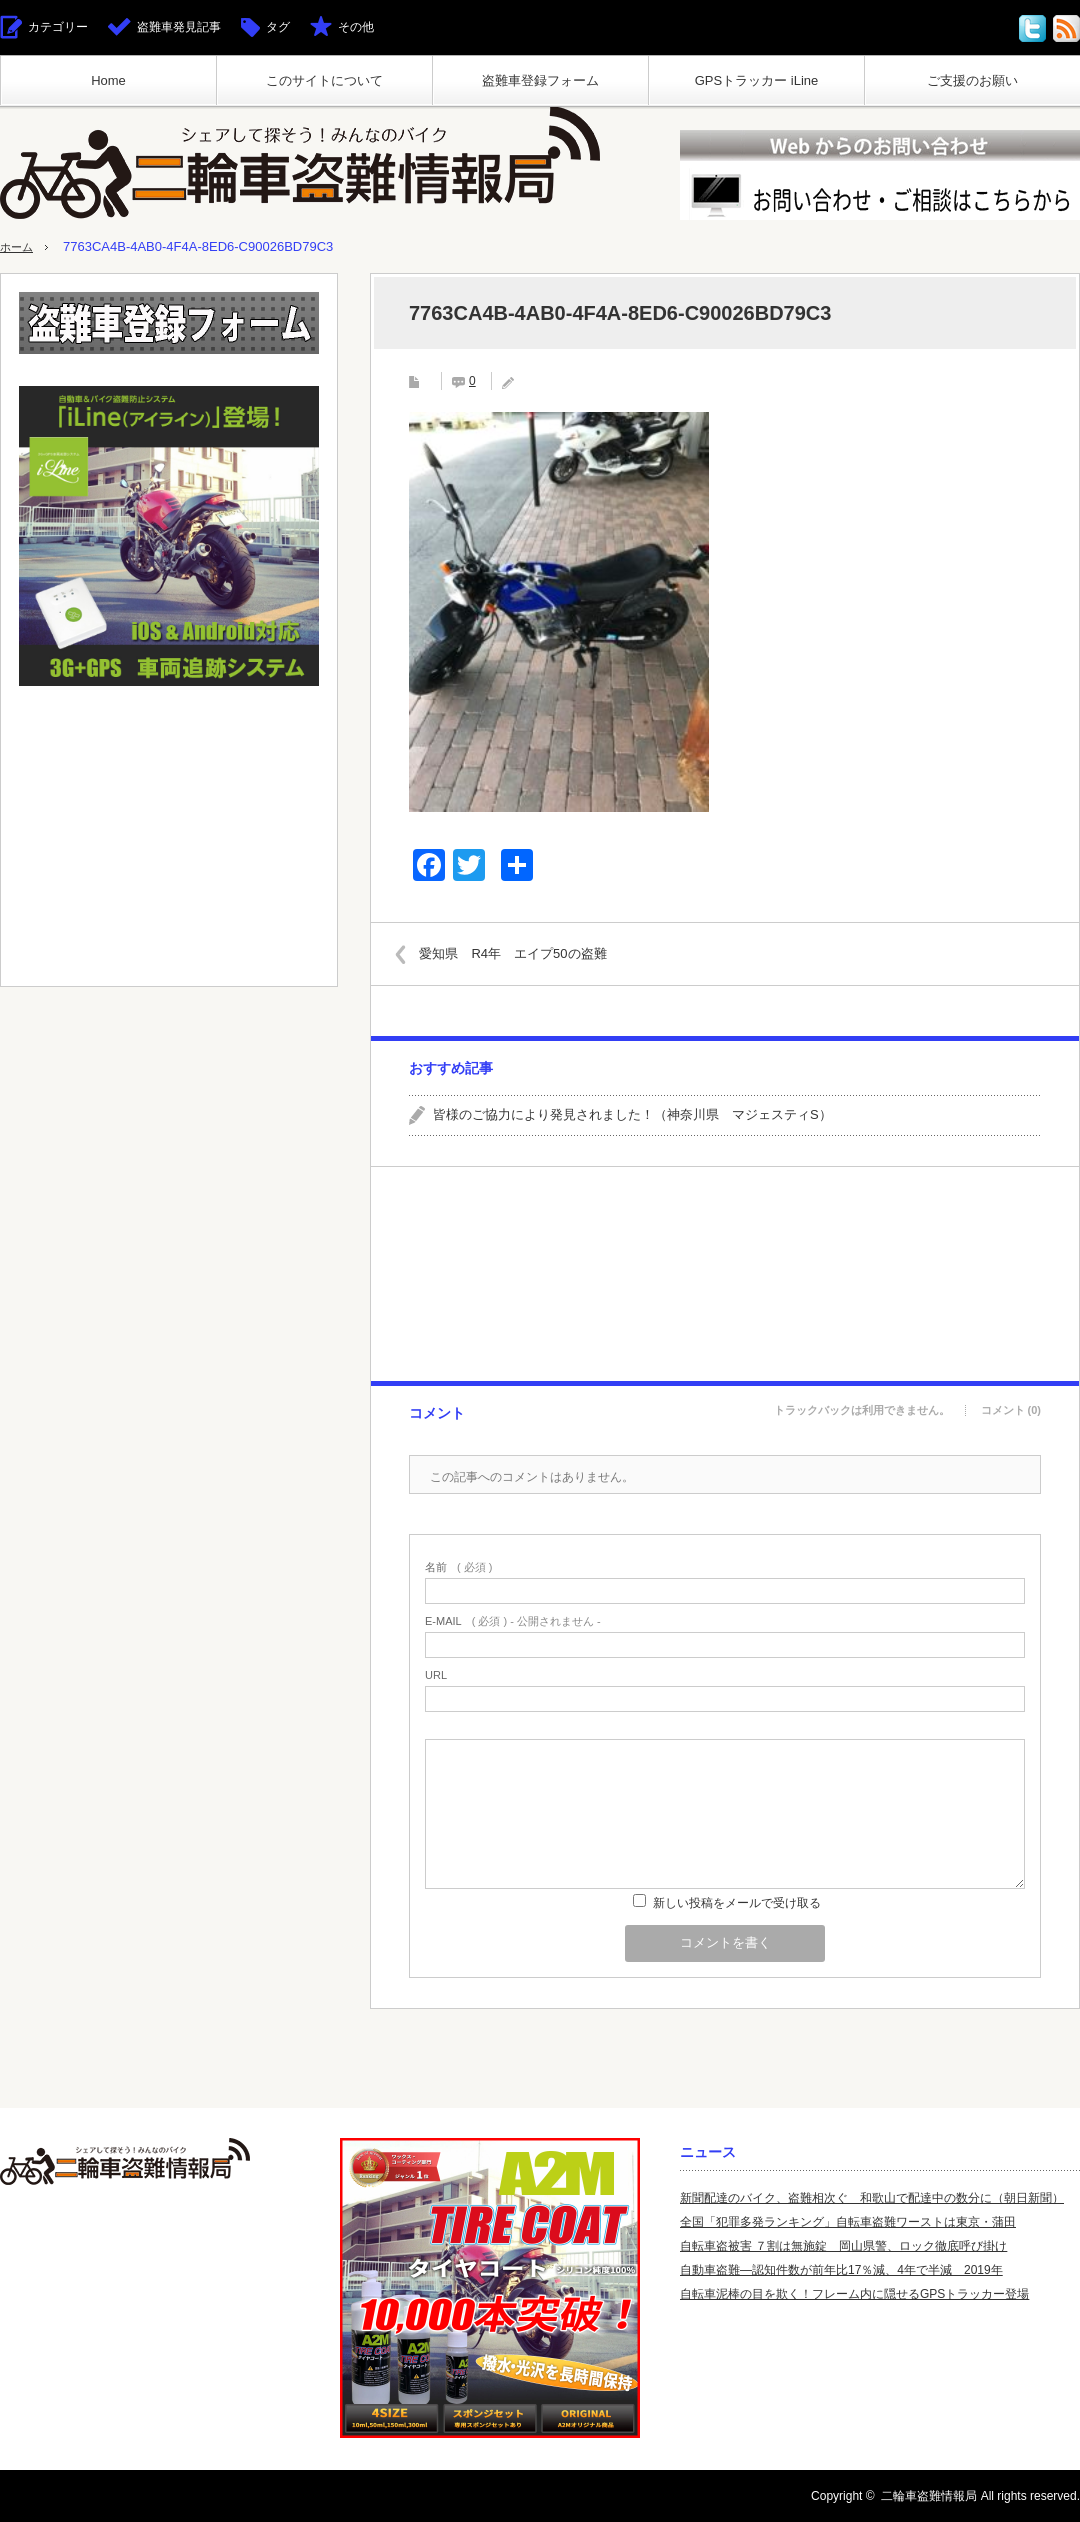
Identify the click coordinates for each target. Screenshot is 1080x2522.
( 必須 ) (458, 1567)
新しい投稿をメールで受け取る (737, 1903)
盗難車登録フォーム (540, 80)
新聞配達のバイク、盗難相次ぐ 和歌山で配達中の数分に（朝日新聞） (872, 2198)
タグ (278, 27)
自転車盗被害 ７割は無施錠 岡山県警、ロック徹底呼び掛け (843, 2246)
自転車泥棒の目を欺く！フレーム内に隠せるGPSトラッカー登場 (854, 2294)
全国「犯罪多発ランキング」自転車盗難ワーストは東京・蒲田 (848, 2222)
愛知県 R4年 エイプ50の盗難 (524, 952)
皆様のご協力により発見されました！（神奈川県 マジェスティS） (632, 1114)
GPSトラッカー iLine (757, 80)
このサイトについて (324, 80)
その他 (356, 27)
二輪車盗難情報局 (929, 2496)
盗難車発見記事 (179, 27)
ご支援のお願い (972, 80)
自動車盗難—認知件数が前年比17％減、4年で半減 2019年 (841, 2270)
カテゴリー (58, 27)
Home (108, 80)
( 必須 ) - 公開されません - (513, 1621)
